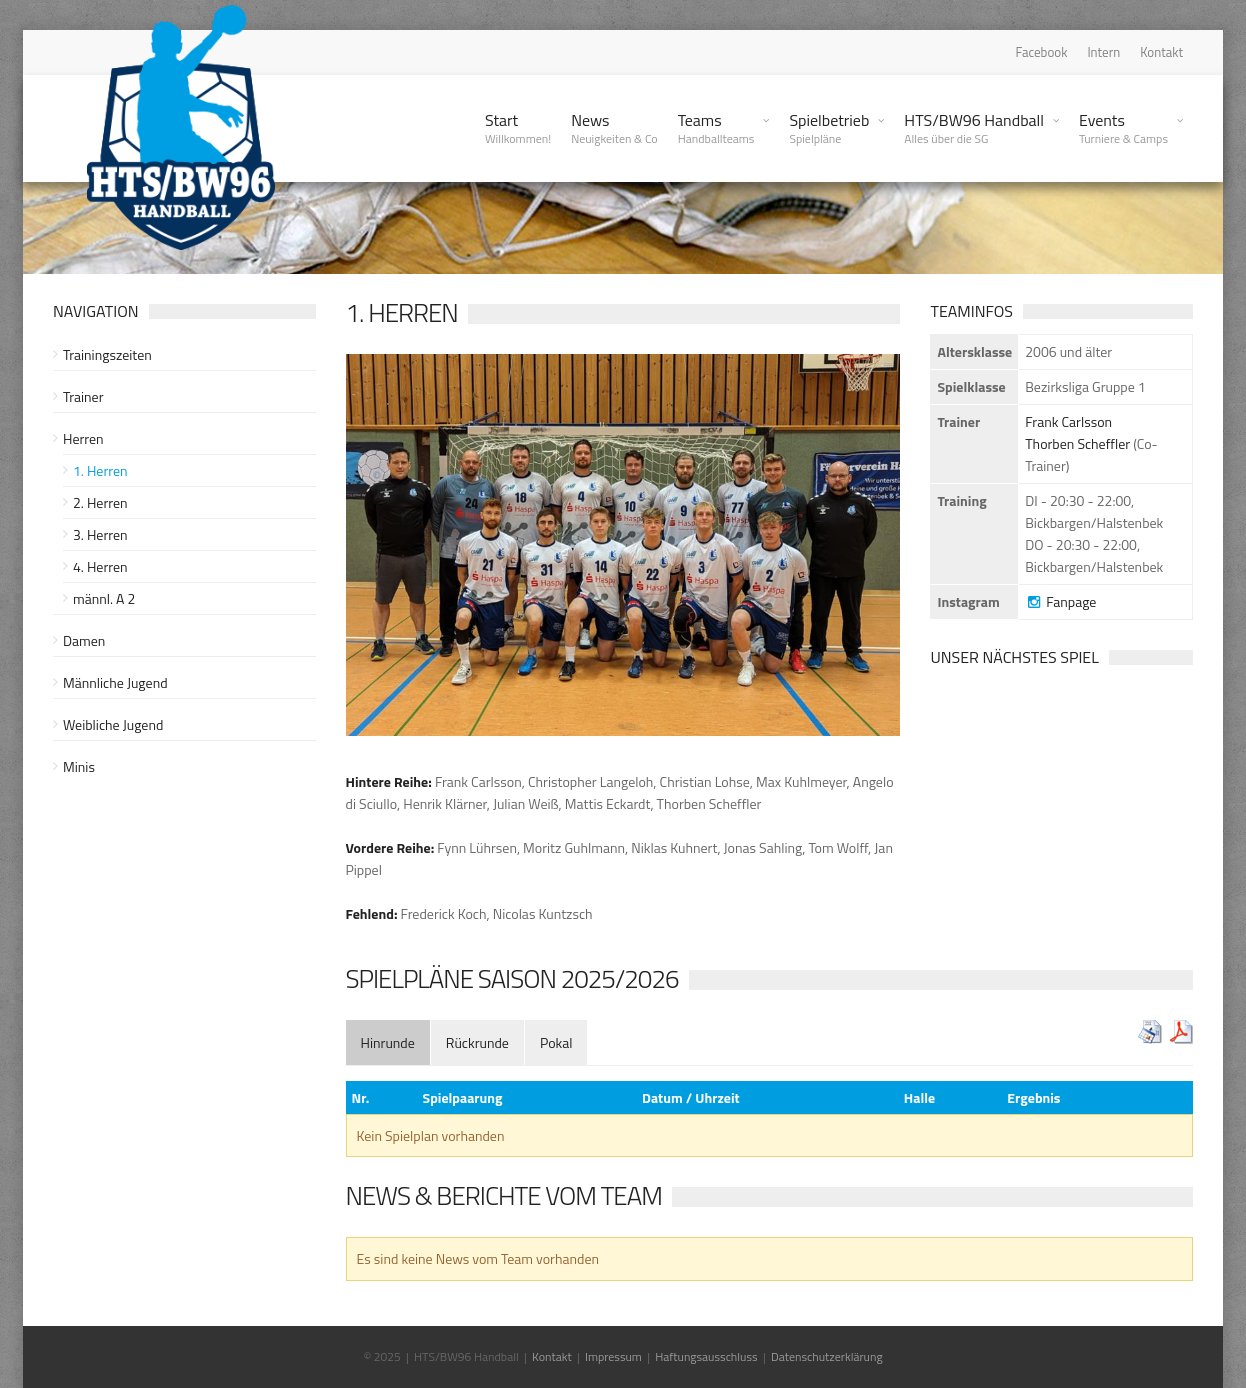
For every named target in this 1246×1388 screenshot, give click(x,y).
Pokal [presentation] (556, 1042)
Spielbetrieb (829, 128)
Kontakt (1161, 52)
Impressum (613, 1356)
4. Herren (100, 566)
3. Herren (100, 534)
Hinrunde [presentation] (388, 1042)
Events (1123, 128)
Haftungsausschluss (706, 1356)
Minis (79, 766)
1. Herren (100, 470)
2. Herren (100, 502)
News (614, 128)
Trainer (83, 396)
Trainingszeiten (107, 354)
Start (518, 128)
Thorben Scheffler (1077, 443)
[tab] (388, 1042)
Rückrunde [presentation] (477, 1042)
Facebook (1042, 52)
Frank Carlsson (1068, 421)
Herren (83, 438)
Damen (84, 640)
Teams (716, 128)
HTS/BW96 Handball (974, 128)
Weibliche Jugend (113, 724)
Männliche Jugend (115, 682)
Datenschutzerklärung (827, 1356)
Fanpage (1060, 601)
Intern (1103, 52)
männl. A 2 (104, 598)
